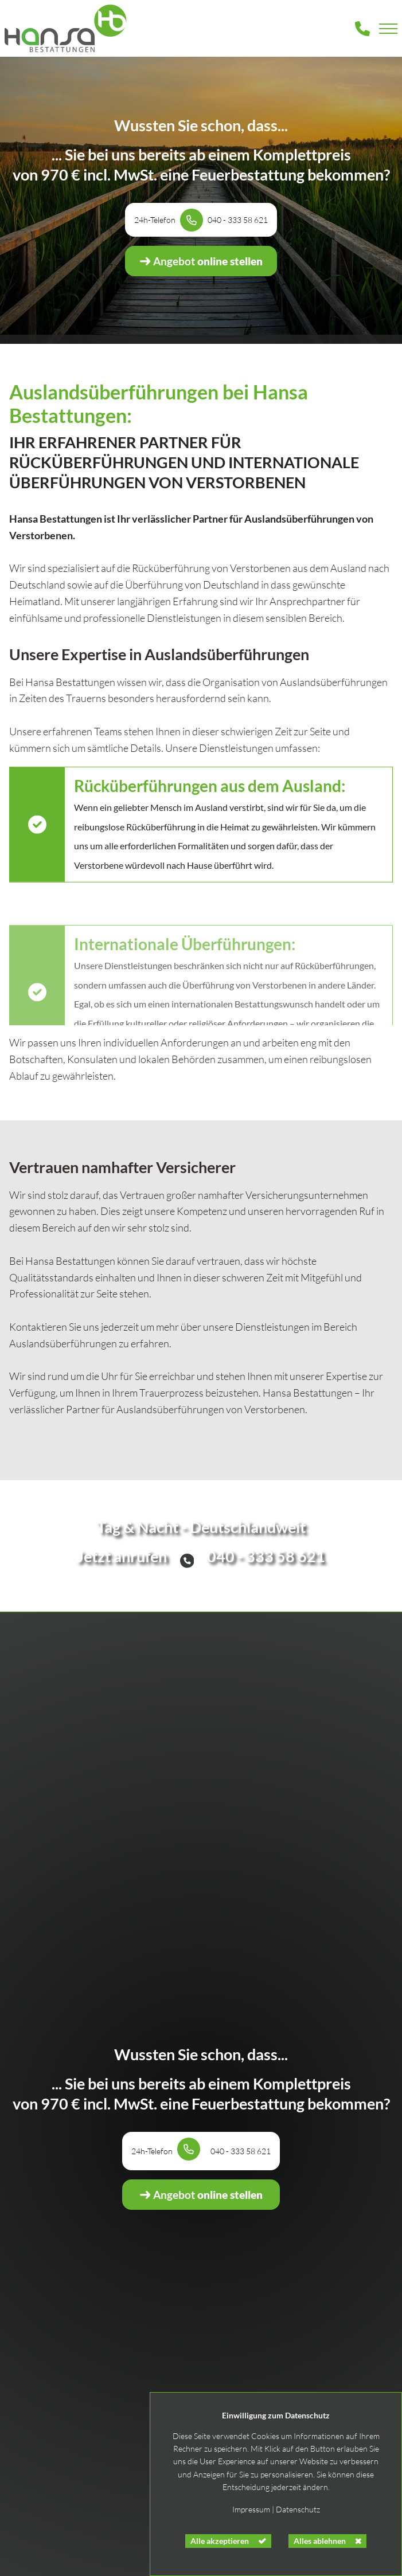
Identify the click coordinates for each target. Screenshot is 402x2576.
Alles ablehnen (320, 2541)
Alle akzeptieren (219, 2541)
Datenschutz (298, 2509)
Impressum (251, 2509)
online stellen (201, 261)
